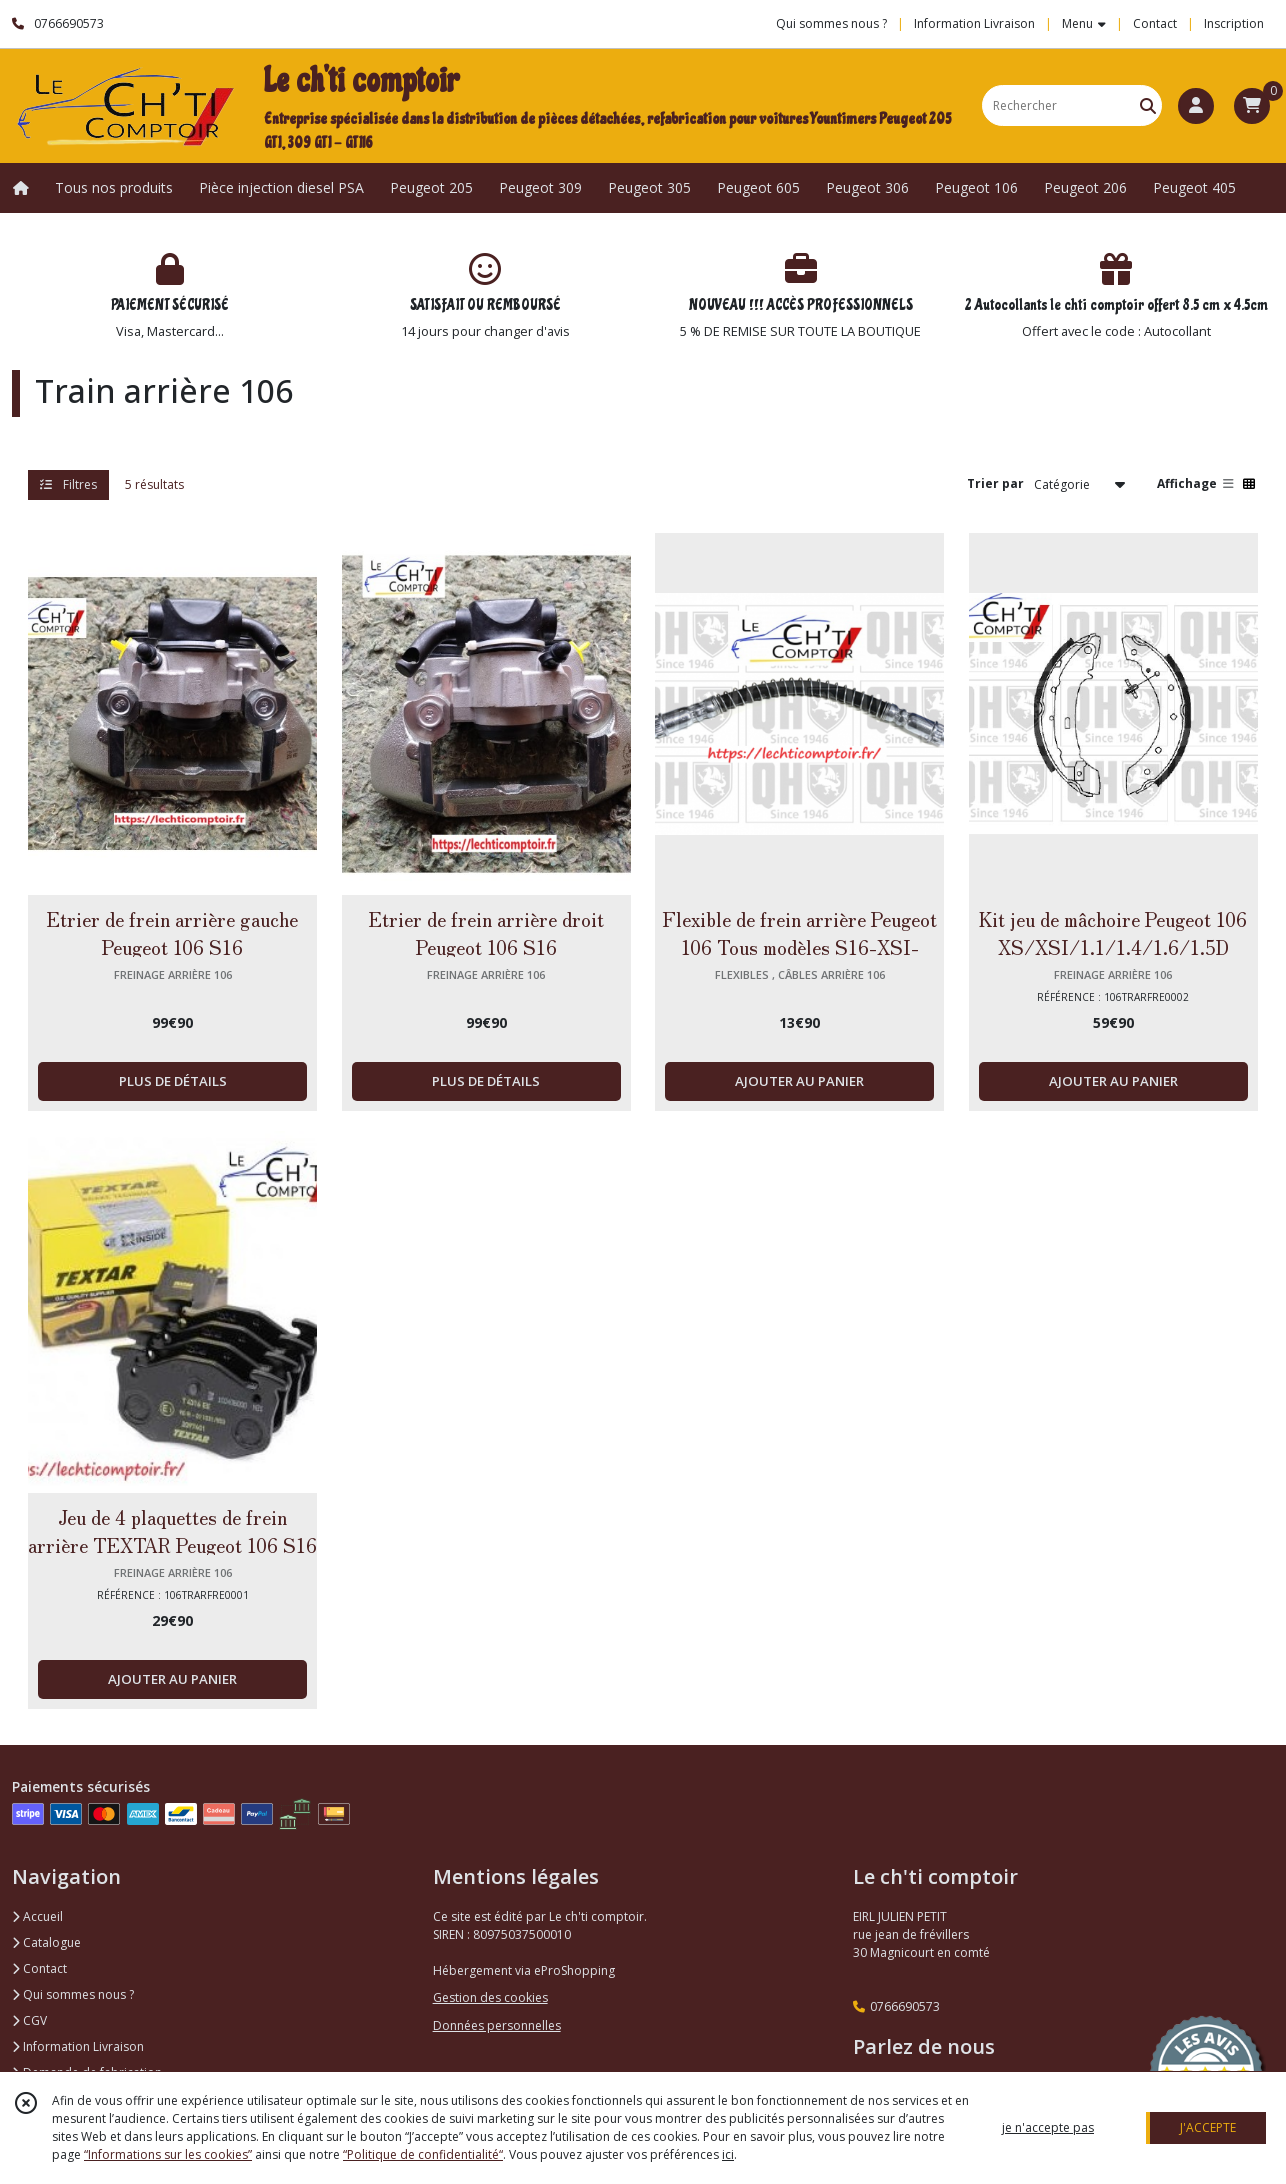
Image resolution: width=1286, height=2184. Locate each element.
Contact (1155, 23)
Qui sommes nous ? (73, 1994)
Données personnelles (497, 2025)
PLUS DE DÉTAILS (173, 1081)
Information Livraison (78, 2046)
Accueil (37, 1916)
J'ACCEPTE (1208, 2127)
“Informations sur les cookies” (168, 2154)
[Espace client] (1196, 106)
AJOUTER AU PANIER (799, 1081)
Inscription (1234, 23)
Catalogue (46, 1942)
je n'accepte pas (1048, 2127)
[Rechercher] (1148, 105)
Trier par (995, 483)
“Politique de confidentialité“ (423, 2154)
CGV (29, 2020)
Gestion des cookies (490, 1997)
